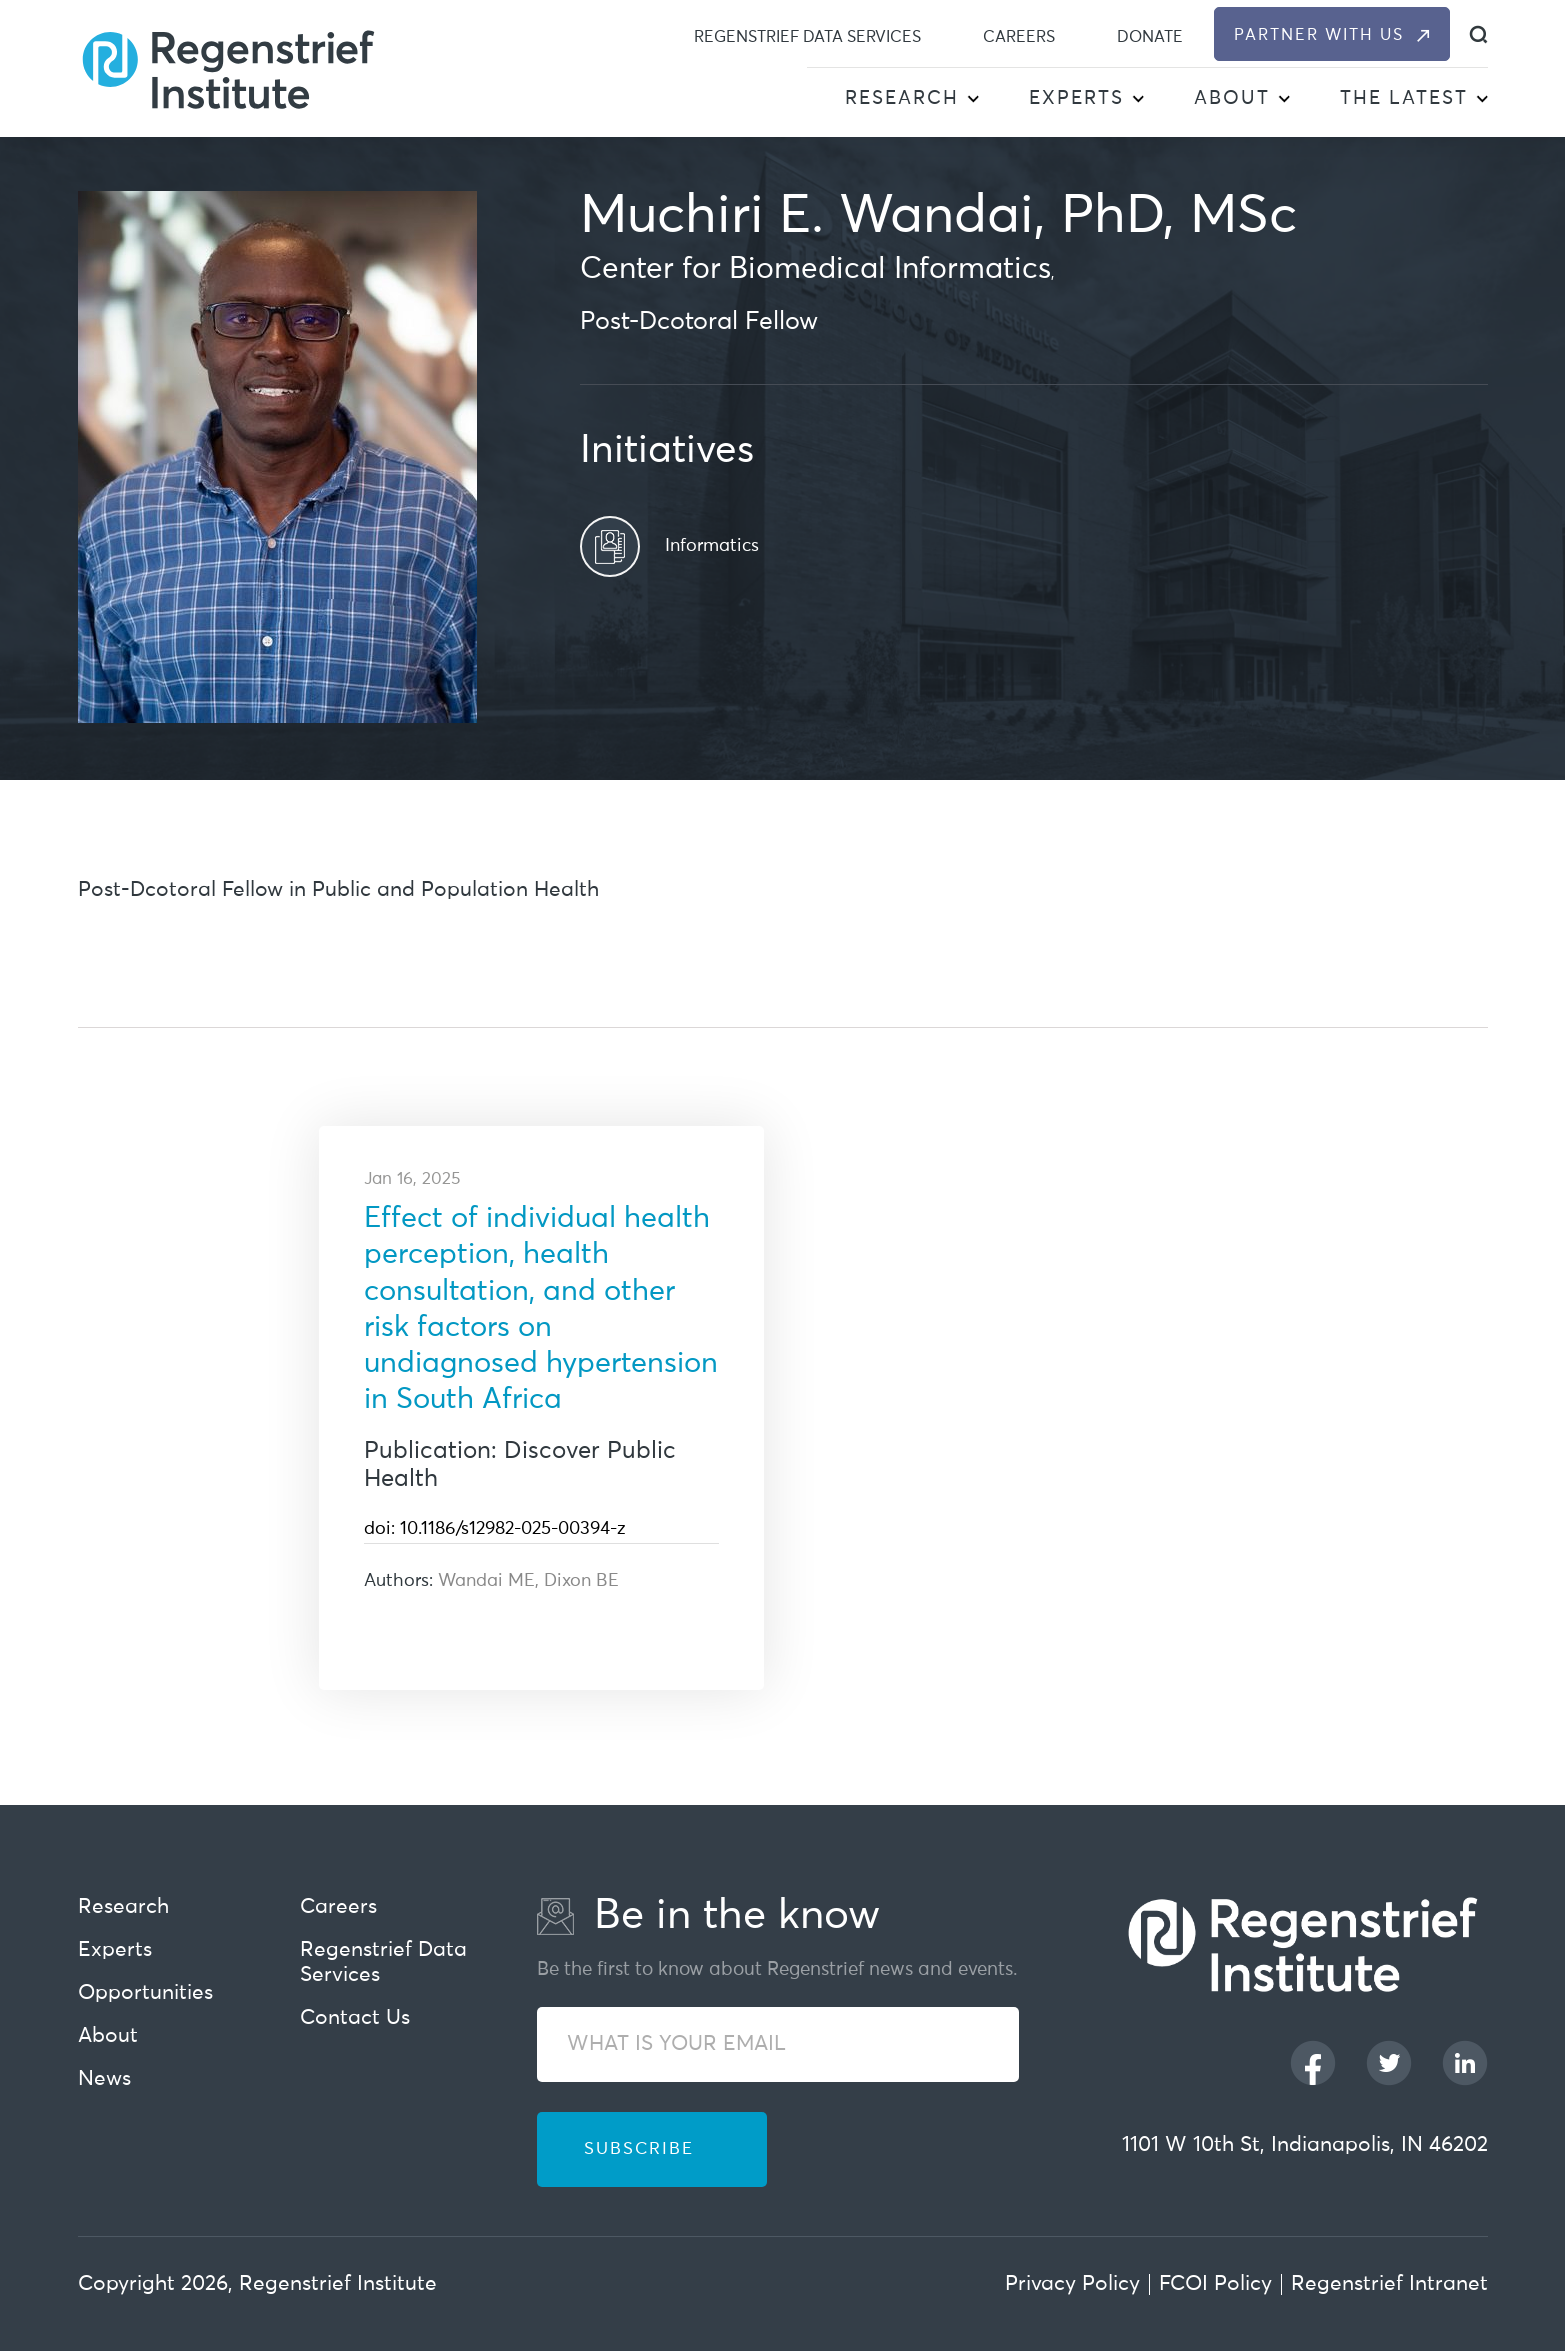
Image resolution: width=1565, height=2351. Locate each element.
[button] (973, 100)
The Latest (1404, 98)
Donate (1150, 37)
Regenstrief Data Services (807, 37)
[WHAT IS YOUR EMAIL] (778, 2044)
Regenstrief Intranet (1389, 2284)
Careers (1019, 37)
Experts (1076, 98)
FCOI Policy (1215, 2284)
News (104, 2079)
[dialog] (1478, 34)
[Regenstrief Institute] (228, 68)
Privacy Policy (1072, 2284)
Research (902, 98)
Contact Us (355, 2018)
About (1232, 98)
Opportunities (145, 1993)
